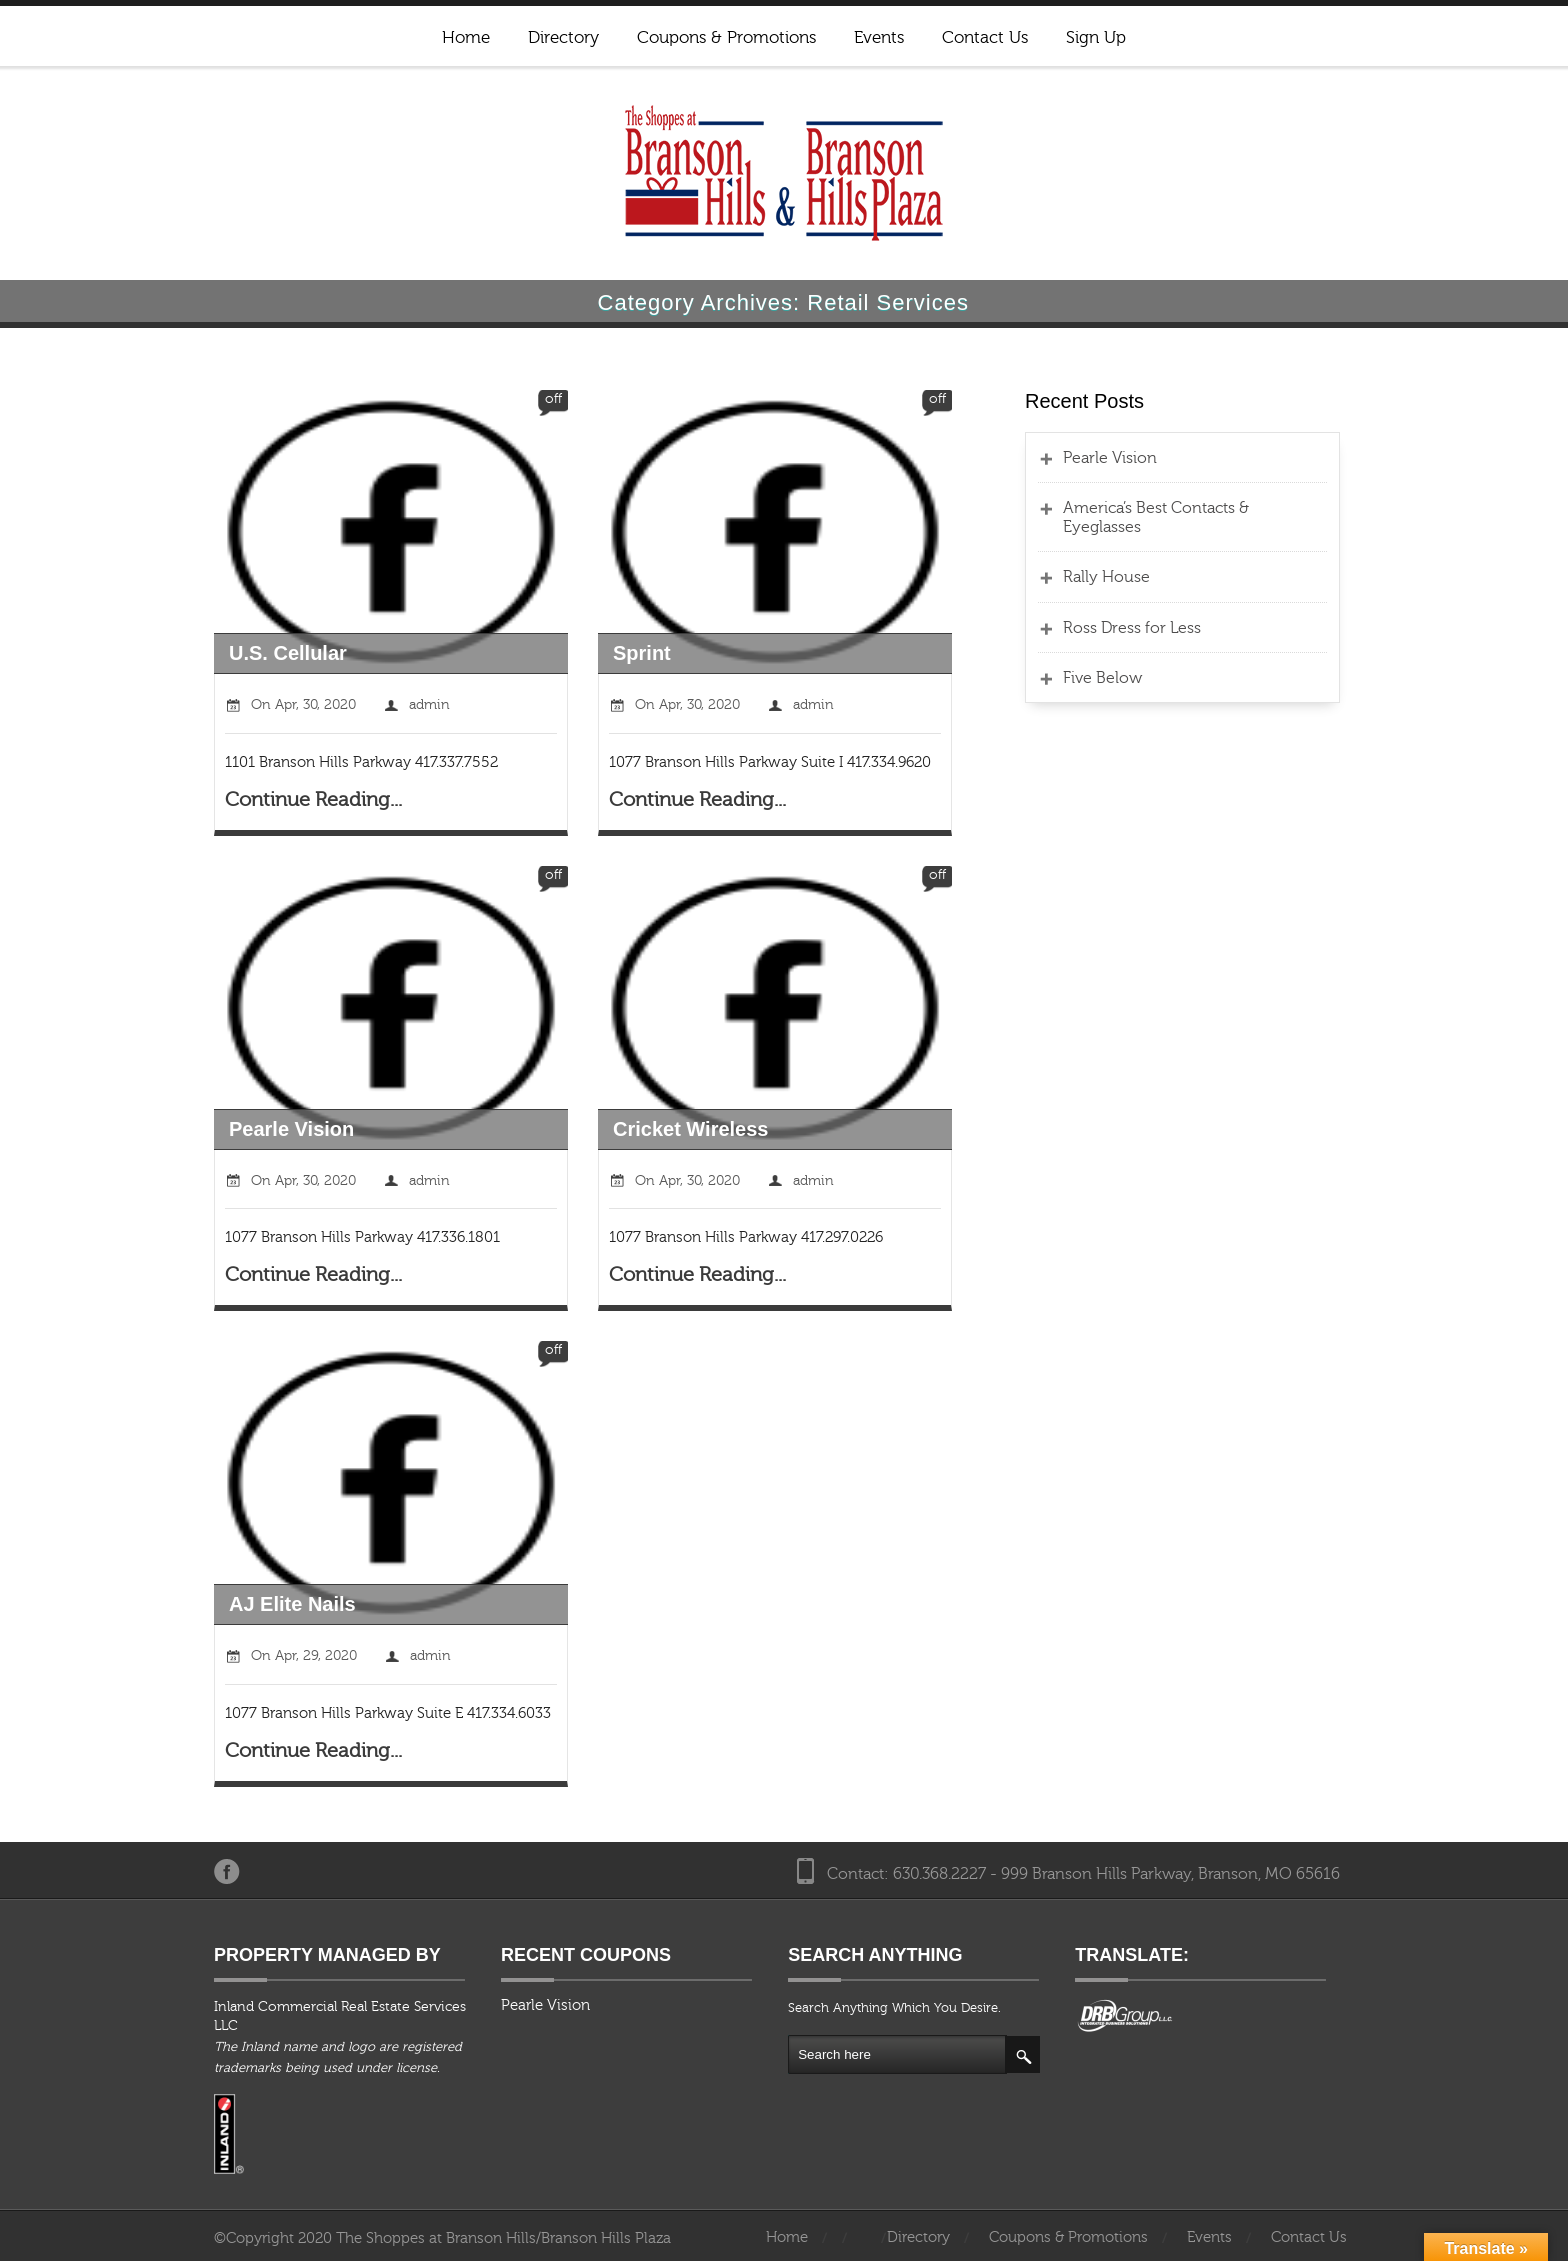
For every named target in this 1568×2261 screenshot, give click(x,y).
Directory (563, 37)
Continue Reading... (313, 799)
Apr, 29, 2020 (316, 1656)
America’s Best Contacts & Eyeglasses (1156, 517)
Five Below (1102, 678)
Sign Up (1096, 37)
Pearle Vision (291, 1129)
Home (466, 37)
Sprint (642, 653)
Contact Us (985, 37)
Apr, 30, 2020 (315, 705)
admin (429, 705)
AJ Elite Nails (292, 1604)
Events (879, 37)
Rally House (1106, 577)
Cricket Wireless (690, 1129)
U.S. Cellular (288, 653)
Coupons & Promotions (726, 37)
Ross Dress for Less (1132, 628)
